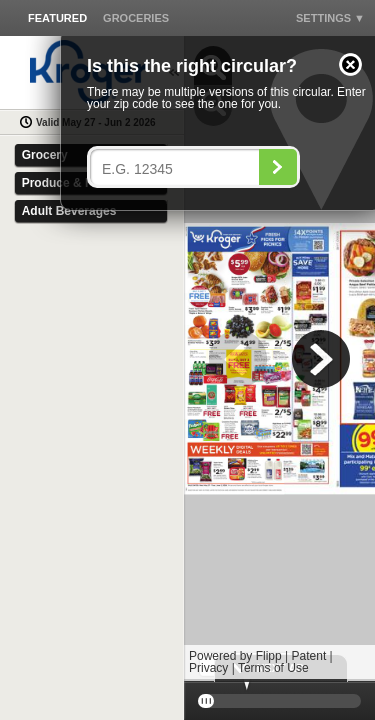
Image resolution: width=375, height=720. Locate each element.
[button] (350, 64)
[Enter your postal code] (179, 169)
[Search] (278, 167)
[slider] (279, 701)
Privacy (208, 668)
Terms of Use (273, 668)
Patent (309, 656)
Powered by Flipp (235, 656)
